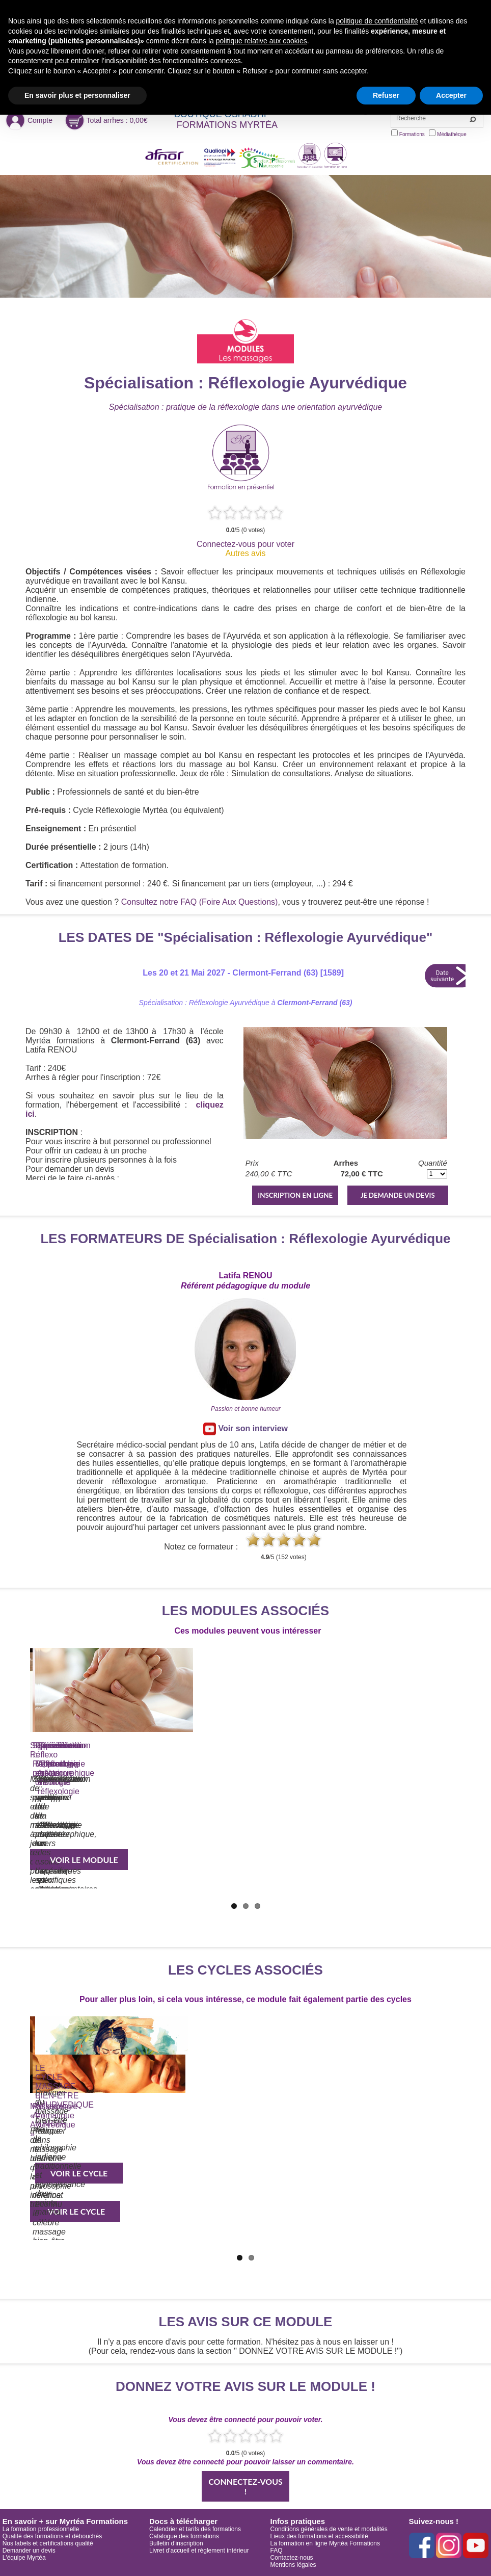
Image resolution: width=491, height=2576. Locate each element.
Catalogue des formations (184, 2536)
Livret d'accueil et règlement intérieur (199, 2550)
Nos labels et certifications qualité (48, 2543)
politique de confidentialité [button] (377, 21)
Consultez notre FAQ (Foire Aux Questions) (199, 902)
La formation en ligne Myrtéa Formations (325, 2543)
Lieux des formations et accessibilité (319, 2536)
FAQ (276, 2550)
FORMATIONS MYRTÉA (227, 125)
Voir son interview (245, 1429)
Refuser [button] (386, 95)
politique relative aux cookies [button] (261, 41)
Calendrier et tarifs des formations (195, 2529)
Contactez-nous (291, 2557)
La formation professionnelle (41, 2529)
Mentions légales (293, 2564)
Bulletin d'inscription (176, 2543)
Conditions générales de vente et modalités (329, 2529)
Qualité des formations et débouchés (52, 2536)
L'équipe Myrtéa (24, 2557)
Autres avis (245, 553)
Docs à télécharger (183, 2521)
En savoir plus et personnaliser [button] (77, 95)
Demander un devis (29, 2550)
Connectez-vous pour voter (245, 544)
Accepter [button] (451, 95)
